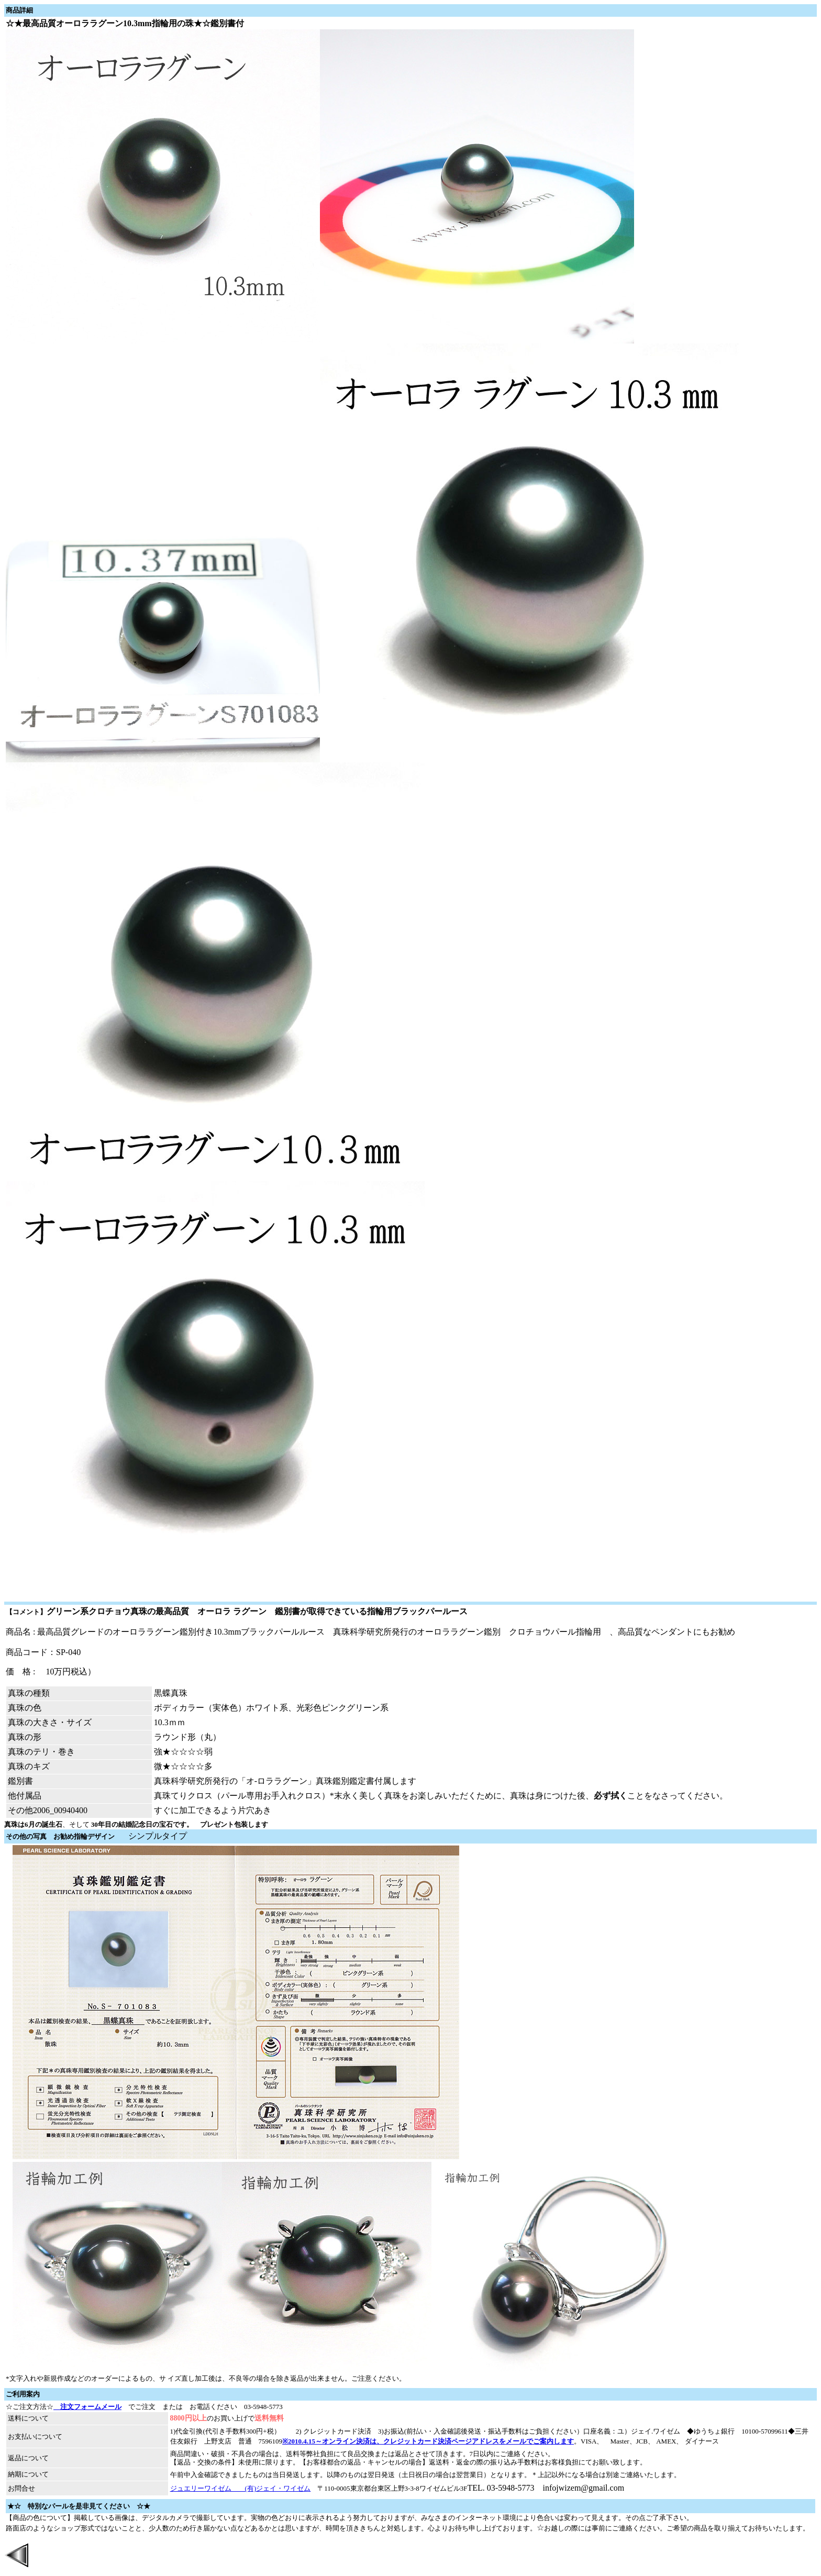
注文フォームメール (87, 2407)
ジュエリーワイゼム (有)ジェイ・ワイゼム (240, 2488)
